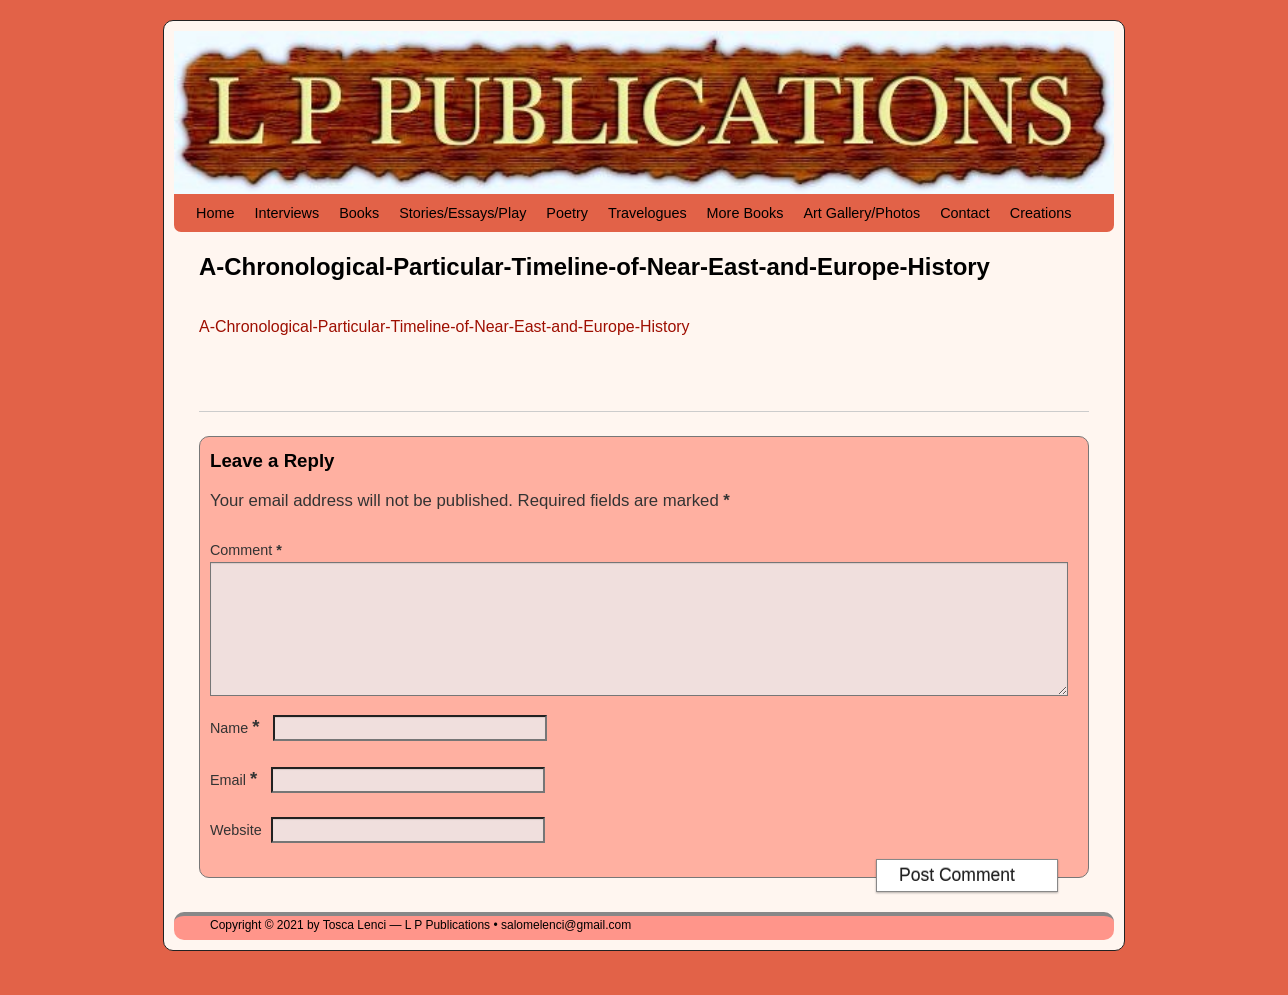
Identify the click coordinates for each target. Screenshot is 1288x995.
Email (235, 804)
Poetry (567, 213)
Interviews (286, 213)
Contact (965, 213)
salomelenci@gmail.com (566, 949)
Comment (248, 550)
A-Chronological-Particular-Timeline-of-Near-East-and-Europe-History (444, 326)
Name (237, 752)
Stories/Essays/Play (462, 213)
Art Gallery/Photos (861, 213)
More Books (745, 213)
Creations (1041, 213)
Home (215, 213)
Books (359, 213)
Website (236, 854)
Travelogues (647, 213)
